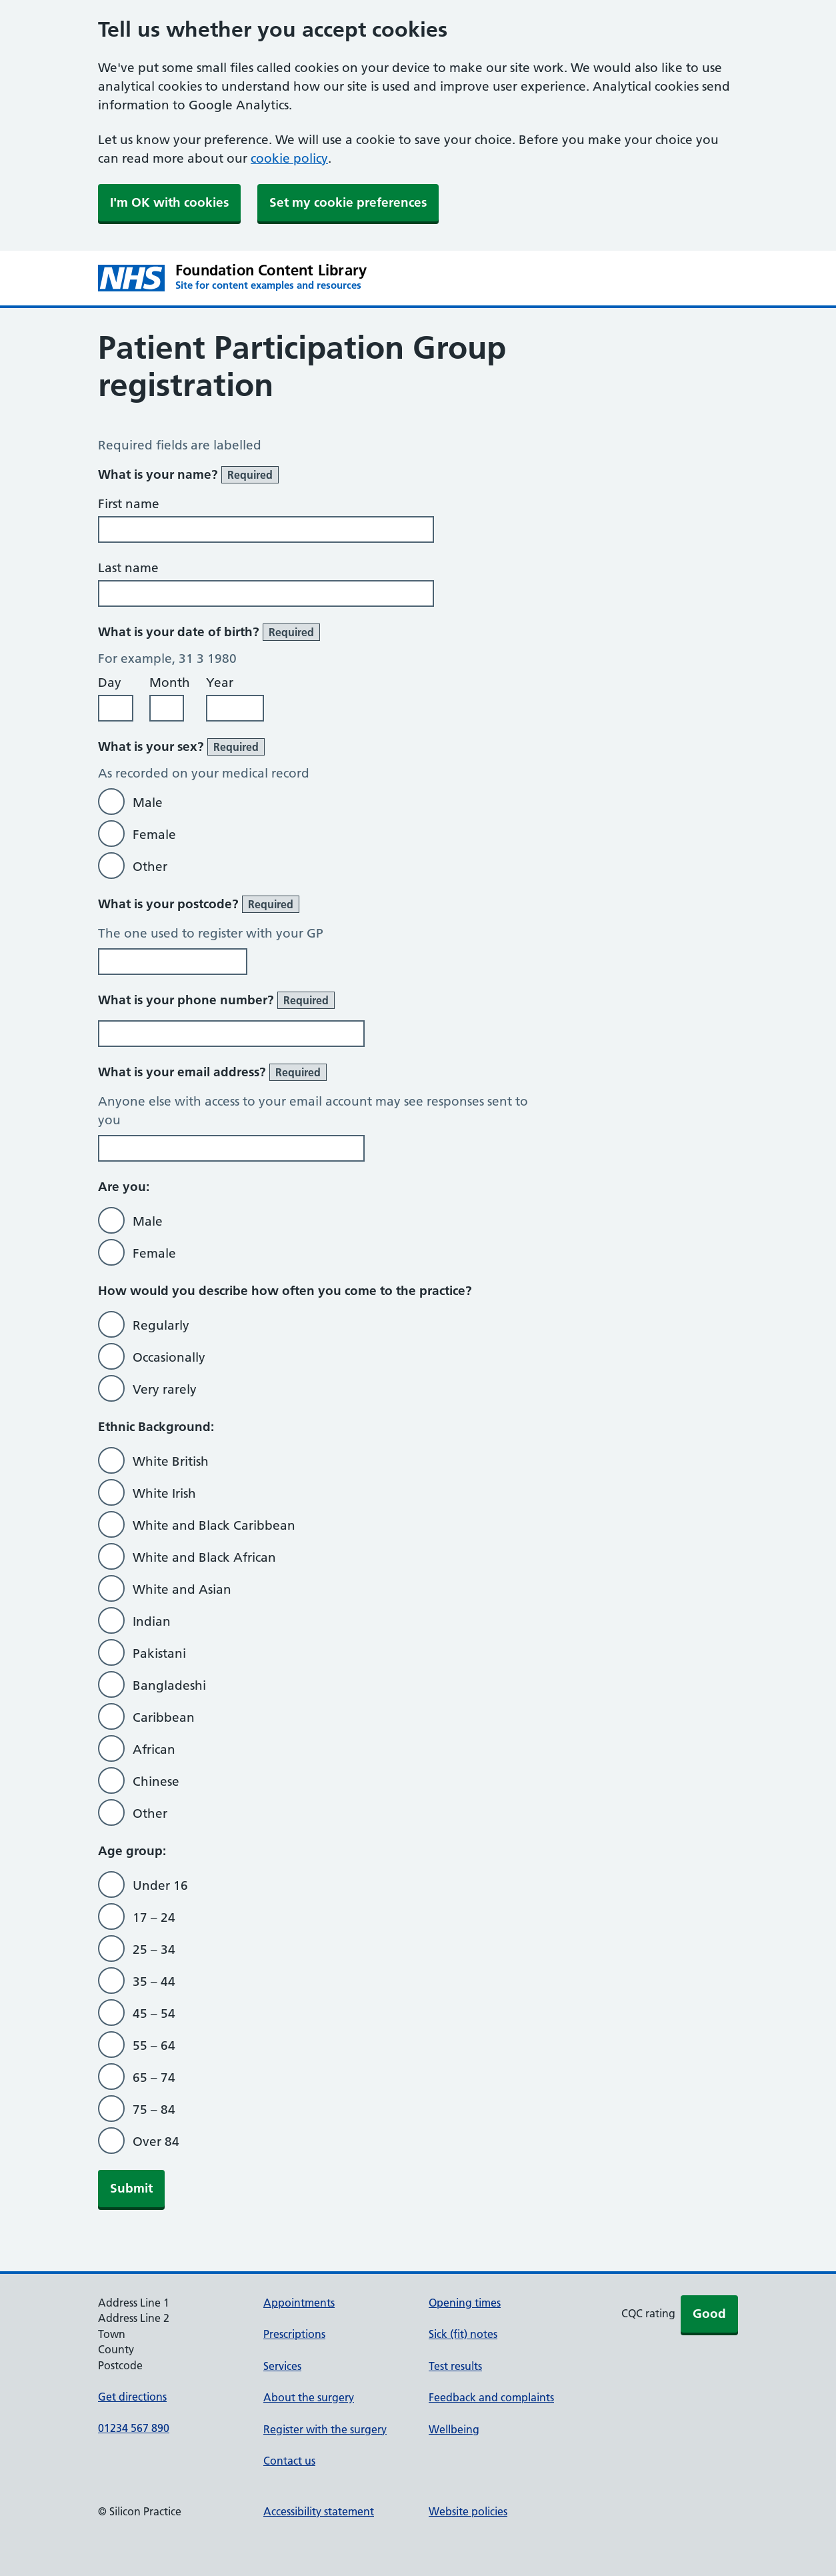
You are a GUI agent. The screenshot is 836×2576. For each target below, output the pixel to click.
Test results (455, 2366)
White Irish (164, 1493)
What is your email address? (212, 1072)
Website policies (468, 2511)
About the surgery (308, 2397)
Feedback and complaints (491, 2397)
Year (219, 682)
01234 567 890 (133, 2428)
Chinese (156, 1781)
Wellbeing (454, 2429)
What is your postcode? (198, 904)
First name (128, 503)
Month (169, 682)
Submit (131, 2188)
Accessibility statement (318, 2511)
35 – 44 (154, 1981)
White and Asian (182, 1589)
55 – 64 (154, 2045)
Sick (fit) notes (463, 2334)
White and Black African (204, 1557)
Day (109, 682)
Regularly (161, 1325)
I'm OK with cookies (169, 202)
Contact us (289, 2460)
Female (154, 834)
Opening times (465, 2302)
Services (282, 2366)
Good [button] (709, 2313)
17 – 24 (154, 1917)
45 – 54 (154, 2013)
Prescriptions (294, 2334)
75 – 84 (154, 2109)
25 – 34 (154, 1949)
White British (171, 1461)
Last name (128, 567)
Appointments (299, 2302)
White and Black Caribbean (214, 1525)
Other (150, 866)
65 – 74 (154, 2077)
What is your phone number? (216, 1000)
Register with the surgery (325, 2429)
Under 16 (160, 1885)
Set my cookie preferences (348, 202)
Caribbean (164, 1717)
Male (148, 802)
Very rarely (165, 1389)
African (154, 1749)
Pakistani (159, 1653)
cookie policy (289, 158)
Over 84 (156, 2141)
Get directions (132, 2396)
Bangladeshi (169, 1685)
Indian (152, 1621)
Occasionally (169, 1357)
